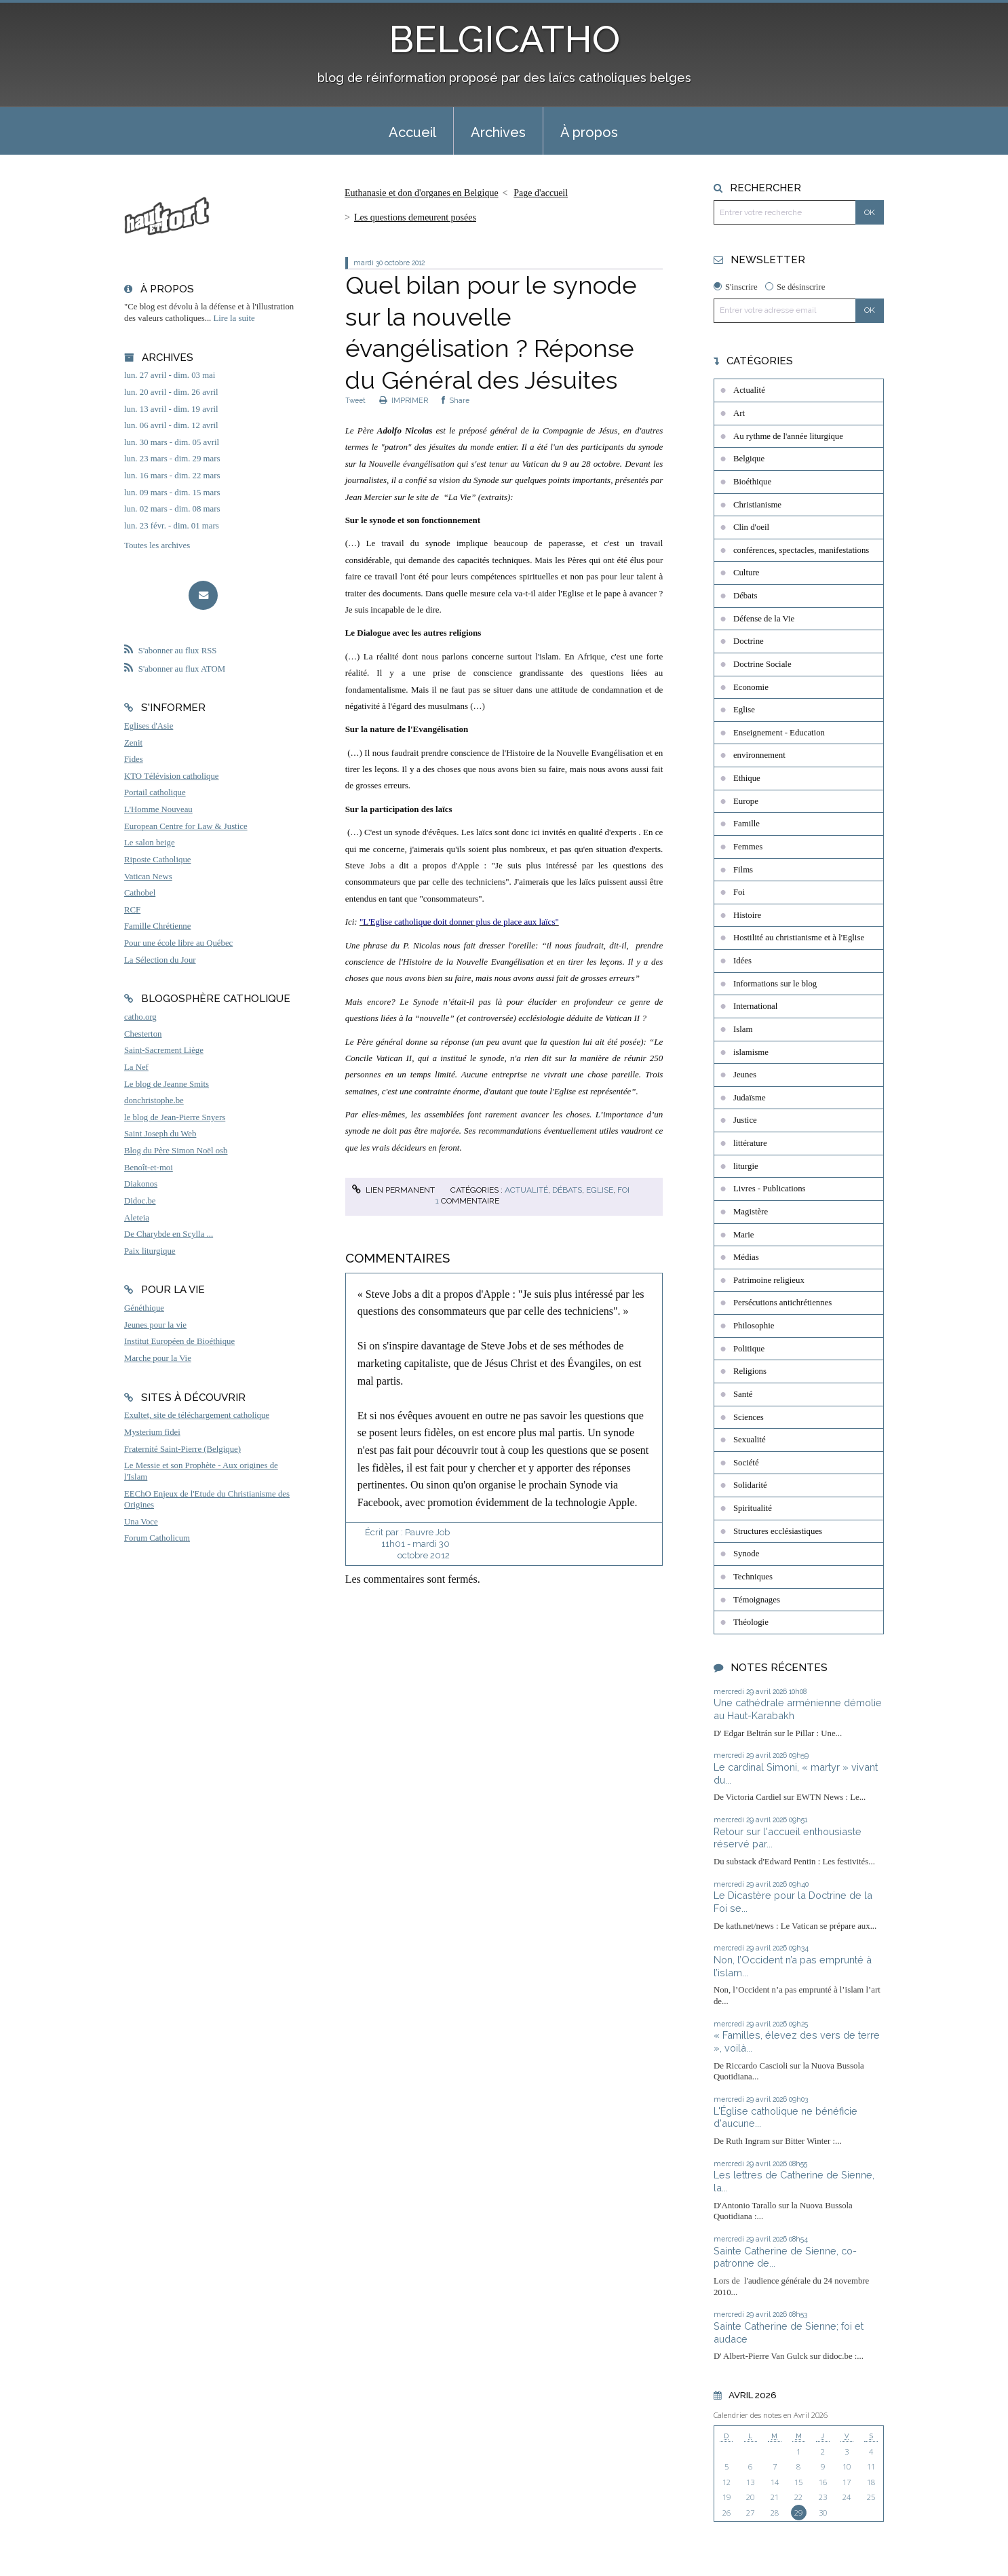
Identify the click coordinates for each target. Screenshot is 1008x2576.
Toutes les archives (157, 545)
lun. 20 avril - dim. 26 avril (171, 392)
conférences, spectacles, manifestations (801, 550)
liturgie (745, 1166)
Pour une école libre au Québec (178, 943)
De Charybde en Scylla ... (168, 1234)
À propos (589, 132)
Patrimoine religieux (769, 1280)
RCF (132, 910)
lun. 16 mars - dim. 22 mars (172, 475)
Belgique (748, 458)
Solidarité (750, 1485)
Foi (623, 1190)
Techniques (753, 1576)
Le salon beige (149, 842)
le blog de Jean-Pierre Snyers (174, 1117)
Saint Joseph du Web (160, 1133)
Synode (746, 1553)
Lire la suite (234, 318)
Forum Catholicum (157, 1538)
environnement (759, 755)
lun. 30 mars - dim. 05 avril (171, 442)
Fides (133, 759)
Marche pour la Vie (157, 1358)
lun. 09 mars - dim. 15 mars (172, 492)
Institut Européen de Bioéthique (179, 1341)
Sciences (748, 1417)
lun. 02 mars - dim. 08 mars (172, 509)
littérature (750, 1143)
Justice (745, 1120)
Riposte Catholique (157, 859)
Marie (743, 1234)
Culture (746, 572)
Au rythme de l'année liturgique (788, 436)
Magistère (750, 1211)
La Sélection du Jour (160, 960)
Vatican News (148, 876)
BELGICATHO (504, 39)
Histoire (747, 915)
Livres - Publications (769, 1188)
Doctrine (748, 641)
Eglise (599, 1190)
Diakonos (140, 1184)
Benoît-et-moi (148, 1167)
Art (739, 413)
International (755, 1006)
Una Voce (141, 1521)
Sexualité (749, 1439)
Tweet (355, 400)
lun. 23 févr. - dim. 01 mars (171, 526)
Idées (742, 960)
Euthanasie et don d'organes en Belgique (422, 193)
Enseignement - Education (779, 732)
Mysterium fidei (152, 1432)
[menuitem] (412, 131)
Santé (742, 1394)
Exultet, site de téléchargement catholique (196, 1415)
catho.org (140, 1017)
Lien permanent (393, 1190)
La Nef (136, 1067)
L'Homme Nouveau (158, 809)
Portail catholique (155, 792)
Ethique (746, 778)
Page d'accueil (540, 193)
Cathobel (139, 893)
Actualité (526, 1190)
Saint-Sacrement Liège (163, 1050)
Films (743, 869)
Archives (498, 132)
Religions (750, 1371)
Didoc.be (140, 1201)
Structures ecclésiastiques (777, 1531)
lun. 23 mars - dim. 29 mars (172, 458)
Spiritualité (752, 1508)
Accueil (412, 132)
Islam (742, 1029)
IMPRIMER (403, 400)
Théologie (751, 1622)
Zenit (133, 743)
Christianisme (757, 505)
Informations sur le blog (775, 983)
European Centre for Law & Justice (186, 826)
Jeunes (744, 1074)
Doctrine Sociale (762, 664)
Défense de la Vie (763, 618)
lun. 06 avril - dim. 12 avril (171, 425)
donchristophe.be (154, 1100)
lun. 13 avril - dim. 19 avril (171, 409)
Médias (746, 1257)
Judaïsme (749, 1097)
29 (798, 2512)
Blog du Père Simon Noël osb (176, 1150)
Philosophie (753, 1325)
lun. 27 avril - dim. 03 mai (169, 375)
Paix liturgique (149, 1251)
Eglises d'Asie (148, 726)
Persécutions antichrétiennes (782, 1302)
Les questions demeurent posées (415, 217)
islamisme (751, 1052)
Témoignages (756, 1599)
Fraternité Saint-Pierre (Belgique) (182, 1449)
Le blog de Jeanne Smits (166, 1084)
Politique (748, 1348)
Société (746, 1462)
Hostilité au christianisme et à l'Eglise (798, 937)
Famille (746, 823)
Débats (567, 1190)
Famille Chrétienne (157, 926)
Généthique (144, 1308)
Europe (745, 801)
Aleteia (136, 1218)
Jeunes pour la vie (155, 1325)
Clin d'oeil (751, 527)
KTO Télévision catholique (171, 776)
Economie (751, 687)
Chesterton (142, 1034)
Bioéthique (752, 481)
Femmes (747, 846)
